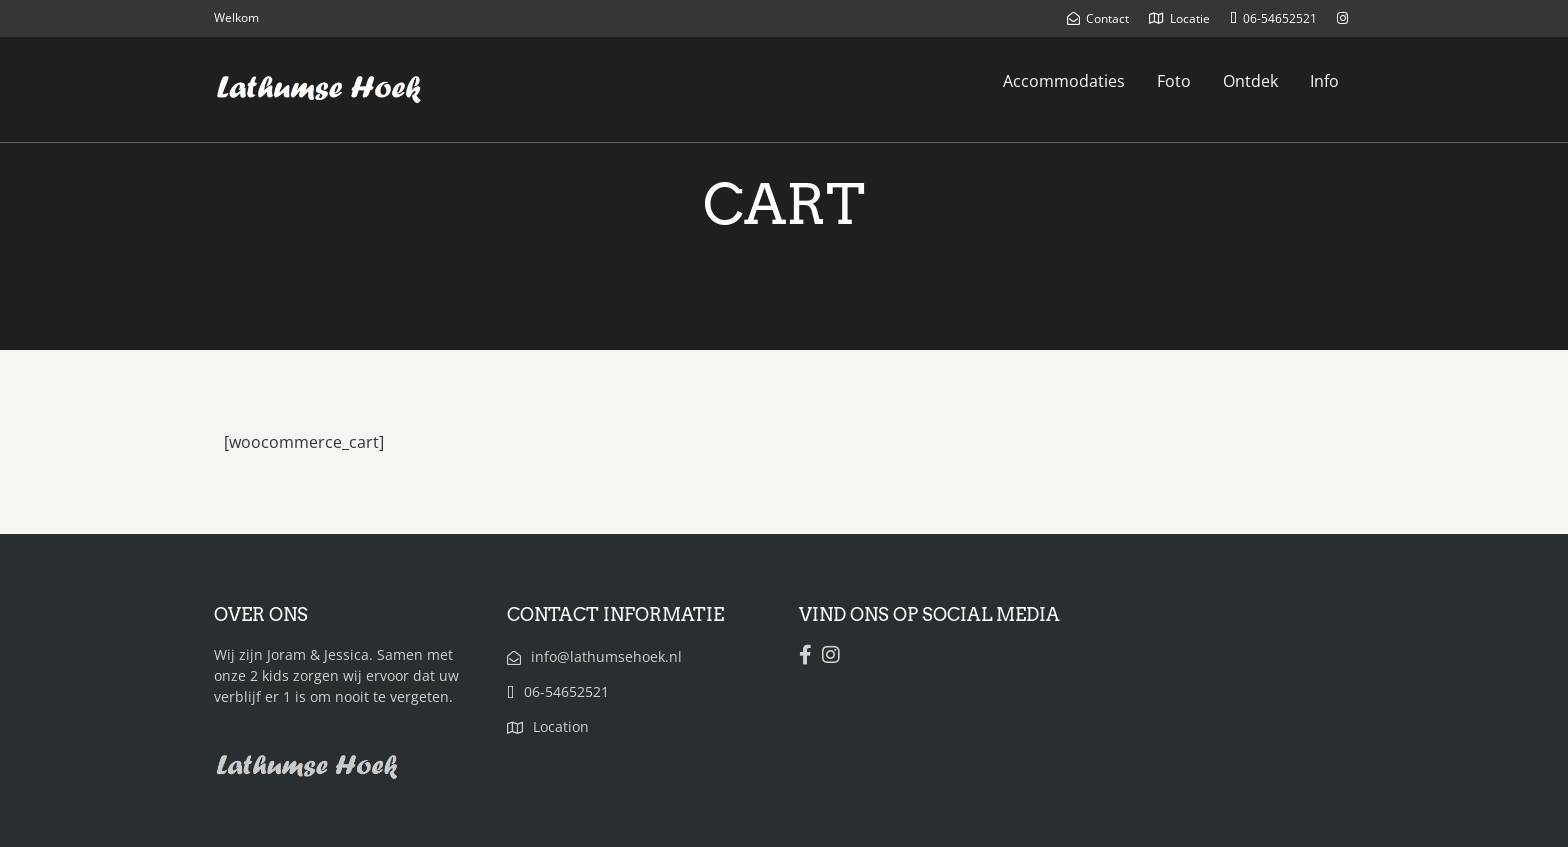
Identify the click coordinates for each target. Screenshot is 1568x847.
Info (1324, 81)
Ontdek (1250, 81)
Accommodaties (1064, 81)
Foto (1174, 81)
